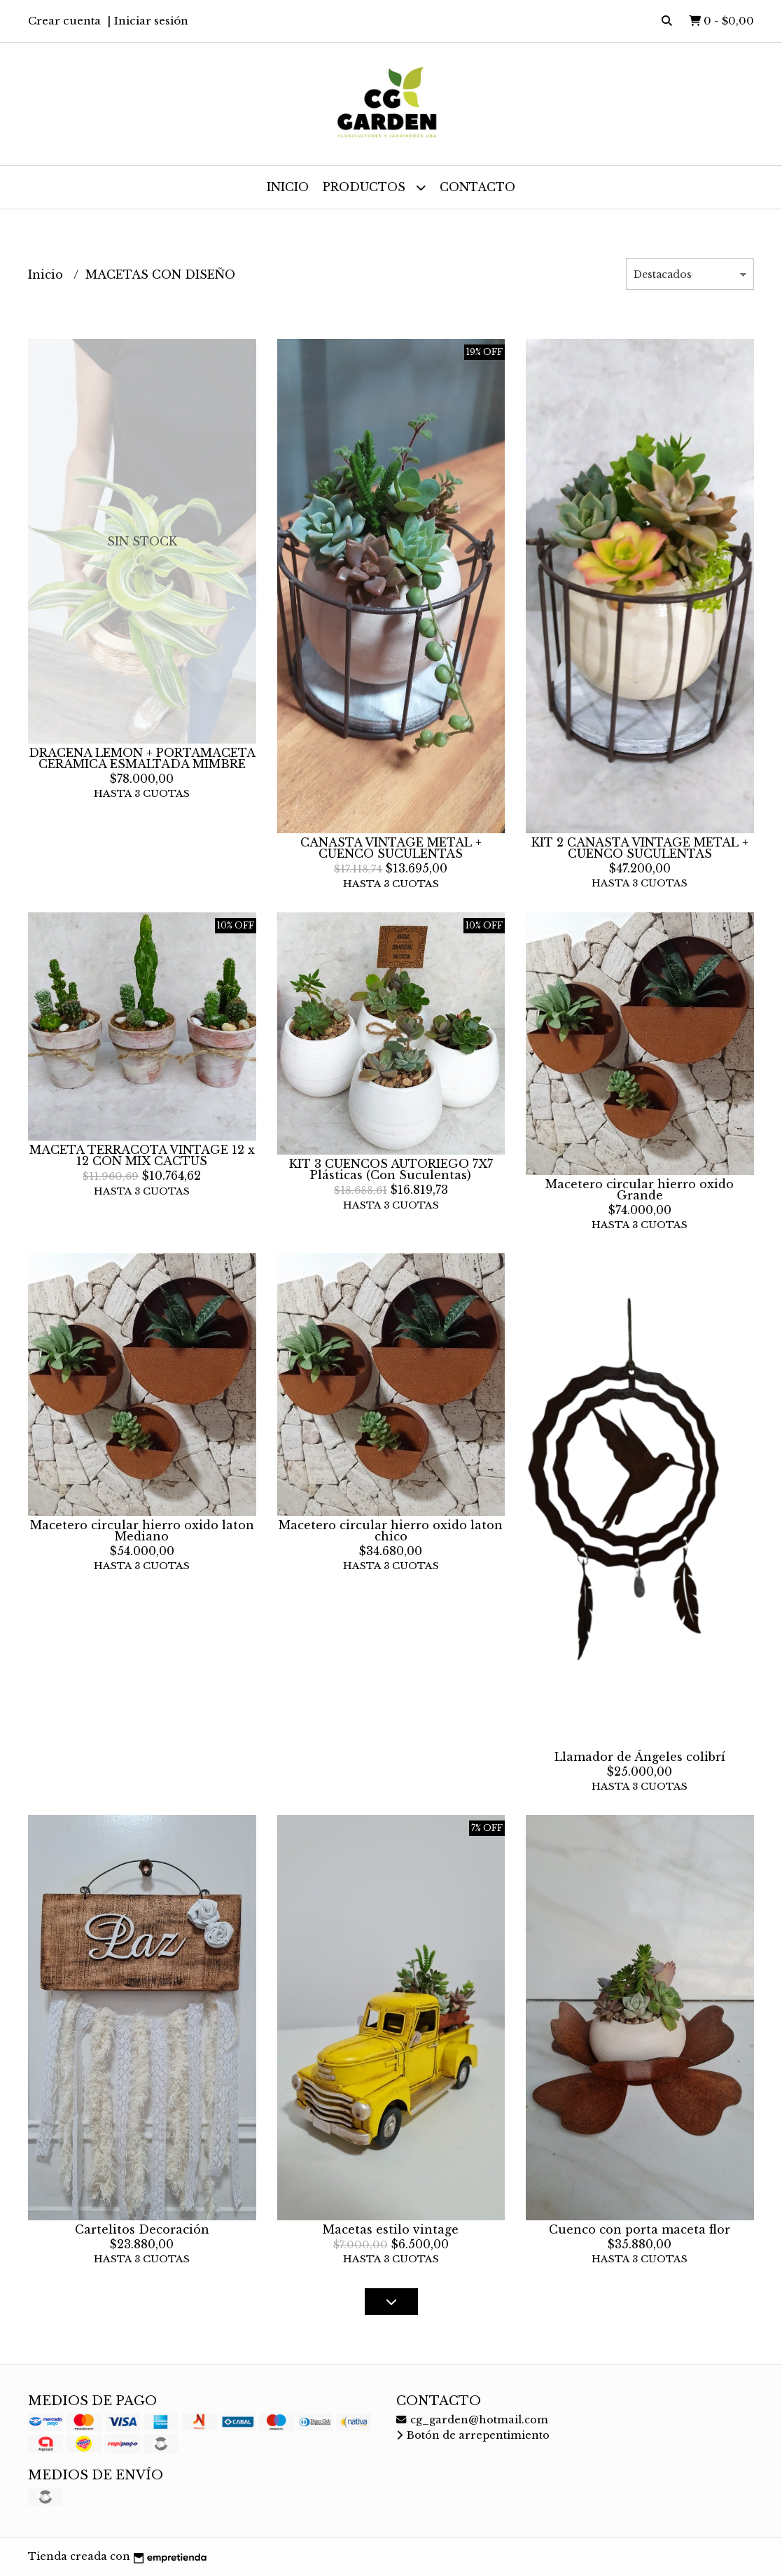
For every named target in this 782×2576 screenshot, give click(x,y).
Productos (374, 187)
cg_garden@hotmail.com (472, 2420)
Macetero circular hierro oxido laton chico (391, 1530)
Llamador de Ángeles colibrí (639, 1757)
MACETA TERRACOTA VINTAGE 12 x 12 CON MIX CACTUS (142, 1155)
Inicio (288, 187)
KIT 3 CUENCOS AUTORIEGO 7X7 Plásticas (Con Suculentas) (391, 1169)
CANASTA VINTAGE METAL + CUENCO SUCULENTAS (391, 848)
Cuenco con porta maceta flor (639, 2229)
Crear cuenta (64, 20)
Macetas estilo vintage (391, 2229)
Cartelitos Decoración (142, 2229)
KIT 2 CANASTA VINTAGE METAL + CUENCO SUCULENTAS (639, 848)
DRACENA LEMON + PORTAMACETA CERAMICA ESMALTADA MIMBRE (142, 758)
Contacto (477, 187)
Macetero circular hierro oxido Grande (639, 1189)
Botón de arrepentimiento (473, 2435)
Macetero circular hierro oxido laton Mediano (142, 1530)
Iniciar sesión (151, 20)
